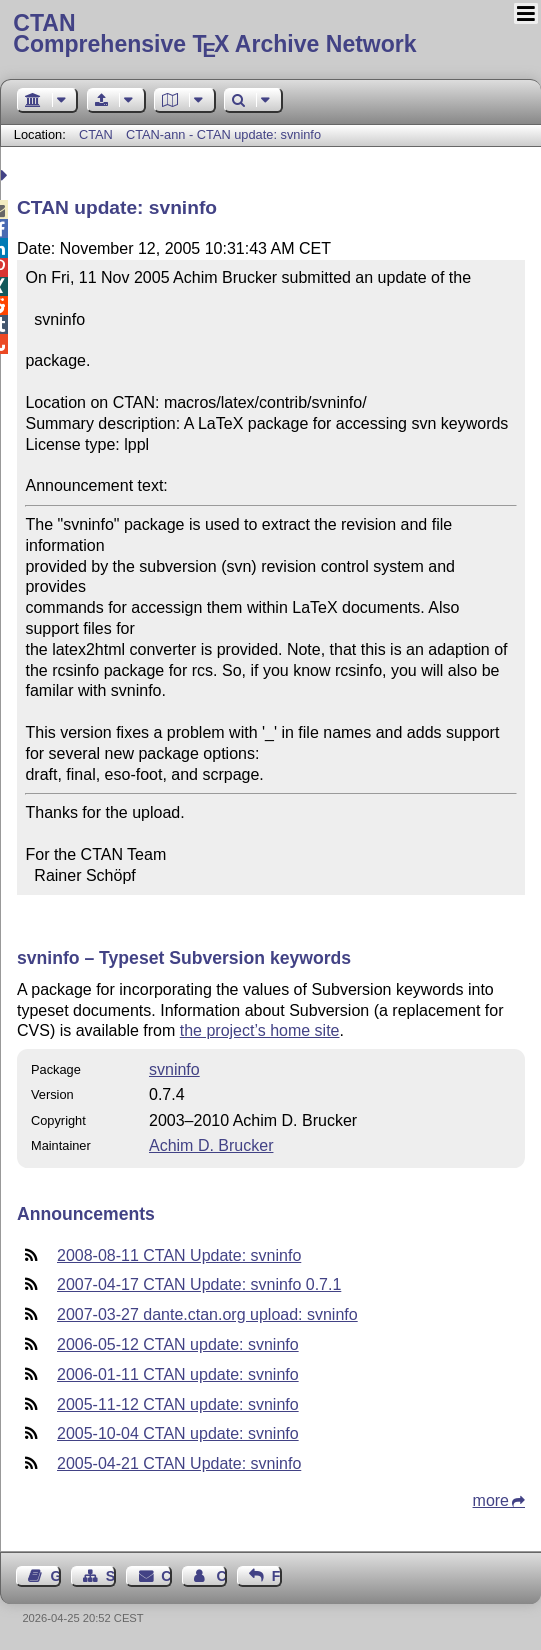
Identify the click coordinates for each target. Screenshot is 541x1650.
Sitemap (111, 1576)
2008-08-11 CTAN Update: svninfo (179, 1255)
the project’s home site (260, 1030)
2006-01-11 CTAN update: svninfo (178, 1374)
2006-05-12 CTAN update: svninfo (178, 1344)
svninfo (174, 1069)
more (491, 1500)
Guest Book (56, 1576)
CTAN (96, 134)
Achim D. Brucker (211, 1145)
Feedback (277, 1576)
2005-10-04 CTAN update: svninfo (178, 1433)
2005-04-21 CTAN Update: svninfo (179, 1463)
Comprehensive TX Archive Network (270, 35)
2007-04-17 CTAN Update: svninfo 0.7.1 (199, 1284)
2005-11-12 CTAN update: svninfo (178, 1404)
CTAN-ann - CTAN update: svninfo (223, 134)
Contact (166, 1576)
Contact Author (221, 1576)
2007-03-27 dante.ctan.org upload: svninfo (207, 1314)
